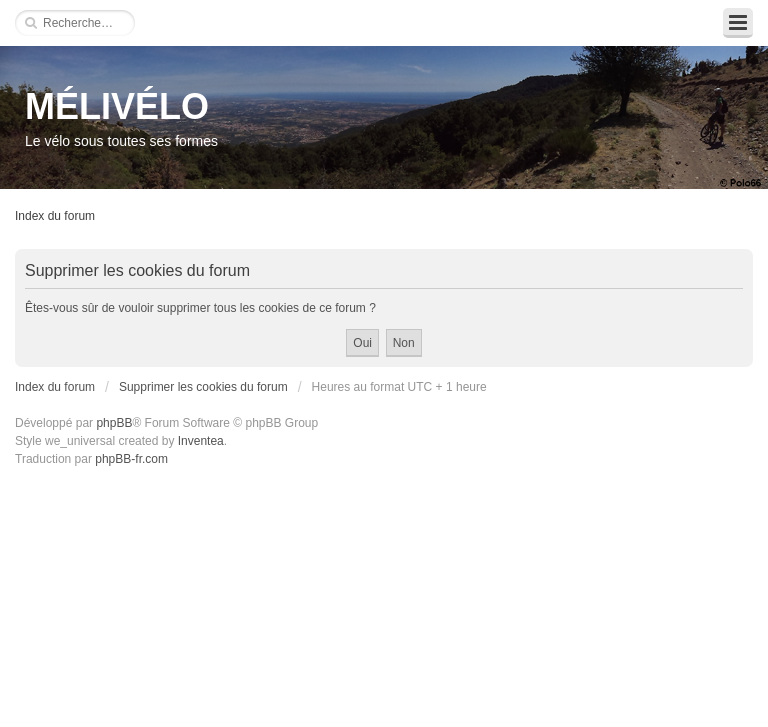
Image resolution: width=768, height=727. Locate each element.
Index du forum (55, 216)
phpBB (114, 423)
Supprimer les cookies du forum (203, 387)
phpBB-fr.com (131, 459)
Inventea (201, 441)
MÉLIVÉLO (117, 106)
